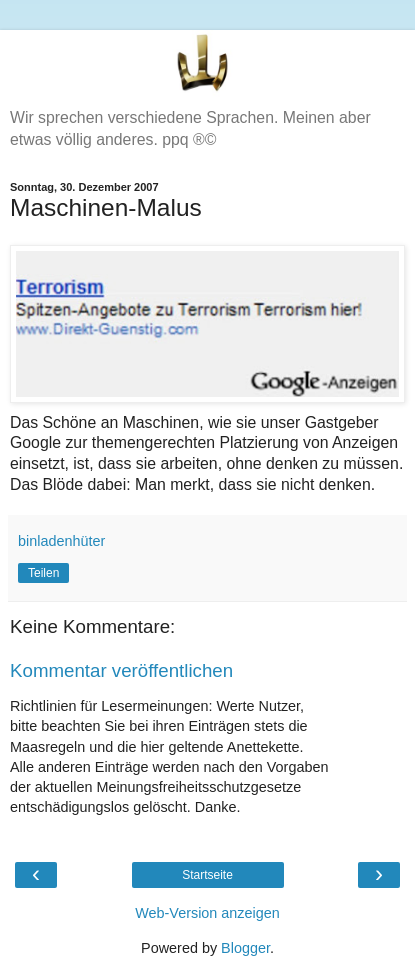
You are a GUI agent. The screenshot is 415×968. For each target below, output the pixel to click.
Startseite (207, 875)
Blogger (245, 948)
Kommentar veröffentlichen (121, 670)
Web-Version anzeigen (207, 913)
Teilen (43, 573)
